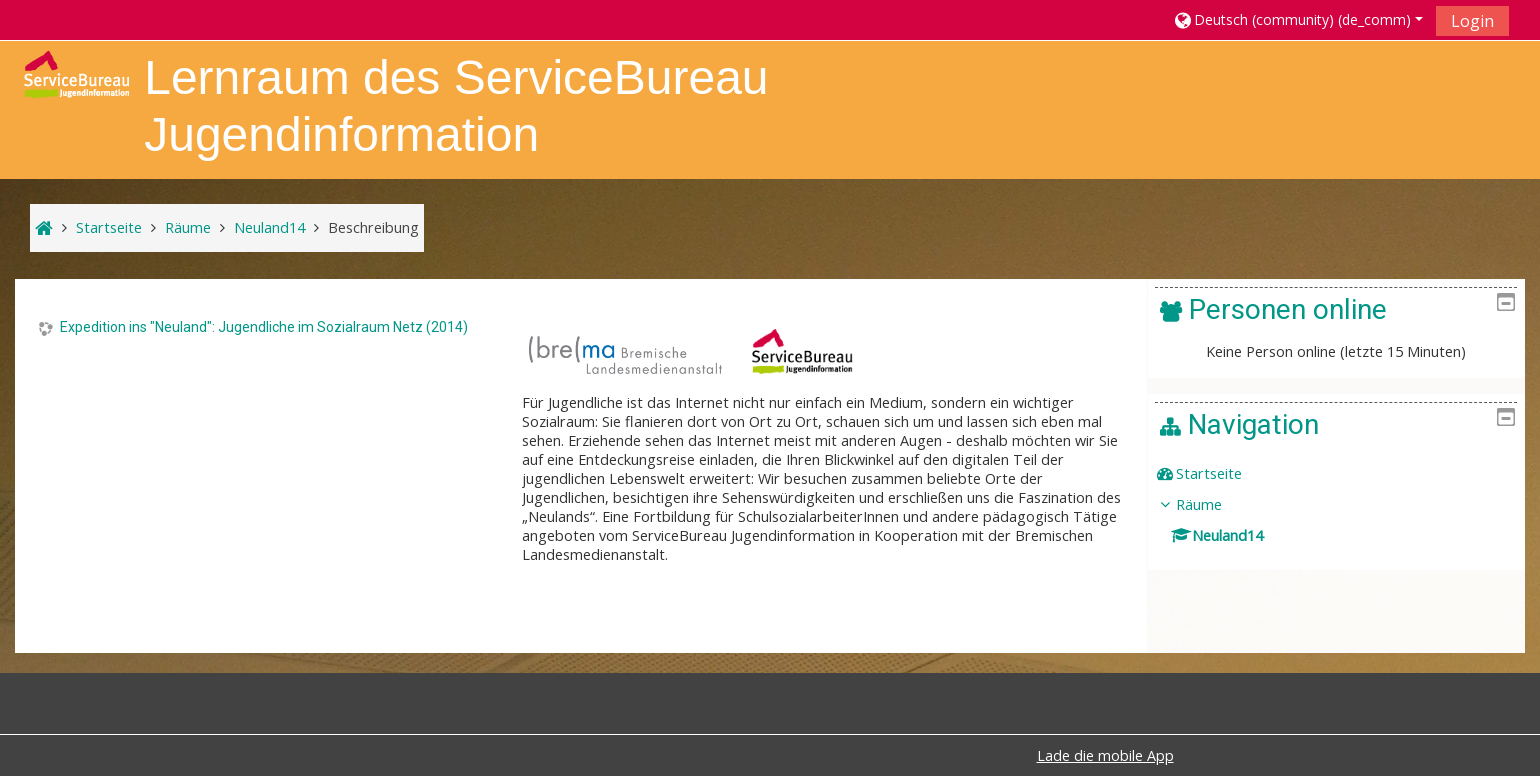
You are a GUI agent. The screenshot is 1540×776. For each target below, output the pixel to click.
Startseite (1224, 473)
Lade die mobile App (1105, 755)
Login (1472, 21)
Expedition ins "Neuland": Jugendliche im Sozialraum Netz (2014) (264, 327)
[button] (1297, 19)
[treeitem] (1343, 474)
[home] (76, 72)
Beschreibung (373, 227)
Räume (1214, 504)
